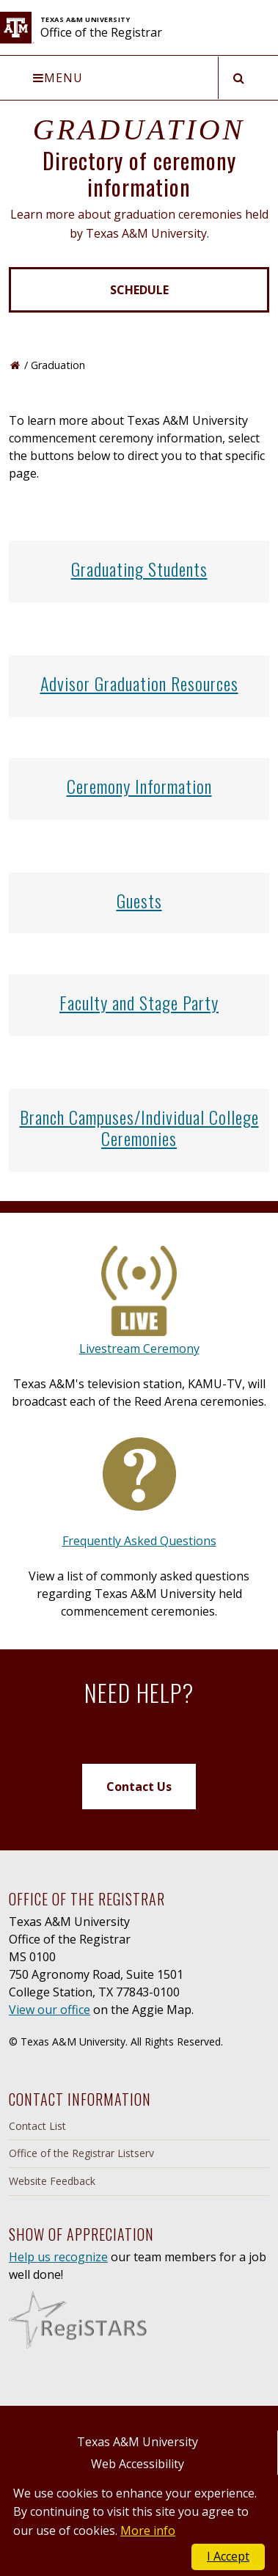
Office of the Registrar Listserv (81, 2153)
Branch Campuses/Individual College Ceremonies (139, 1127)
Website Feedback (52, 2181)
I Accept (228, 2556)
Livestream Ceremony (139, 1348)
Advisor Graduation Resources (139, 683)
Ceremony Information (139, 786)
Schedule (139, 290)
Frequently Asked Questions (139, 1541)
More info (147, 2530)
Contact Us (139, 1786)
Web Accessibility (137, 2464)
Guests (139, 900)
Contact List (37, 2126)
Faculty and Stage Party (139, 1002)
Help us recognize (58, 2257)
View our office (49, 2010)
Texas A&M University (137, 2442)
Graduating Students (139, 568)
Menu (58, 78)
